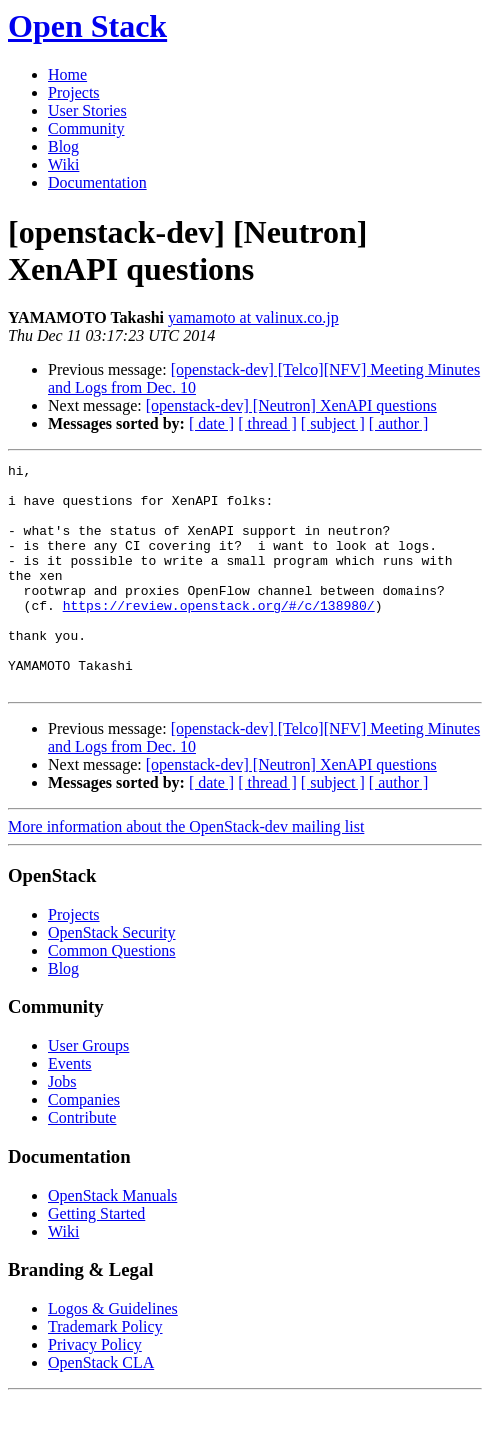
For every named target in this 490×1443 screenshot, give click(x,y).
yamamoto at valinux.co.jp (253, 317)
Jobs (62, 1126)
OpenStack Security (112, 977)
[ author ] (399, 423)
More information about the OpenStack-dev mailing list (186, 871)
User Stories (87, 110)
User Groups (88, 1090)
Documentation (97, 182)
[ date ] (211, 423)
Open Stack (87, 26)
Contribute (82, 1162)
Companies (84, 1144)
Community (86, 128)
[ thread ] (267, 423)
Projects (74, 92)
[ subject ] (333, 423)
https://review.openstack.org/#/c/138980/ (219, 635)
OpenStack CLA (101, 1407)
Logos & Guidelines (113, 1353)
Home (67, 74)
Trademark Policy (105, 1371)
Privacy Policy (95, 1389)
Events (70, 1108)
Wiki (63, 164)
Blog (63, 146)
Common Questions (112, 995)
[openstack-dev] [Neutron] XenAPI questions (291, 405)
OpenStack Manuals (112, 1240)
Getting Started (96, 1258)
